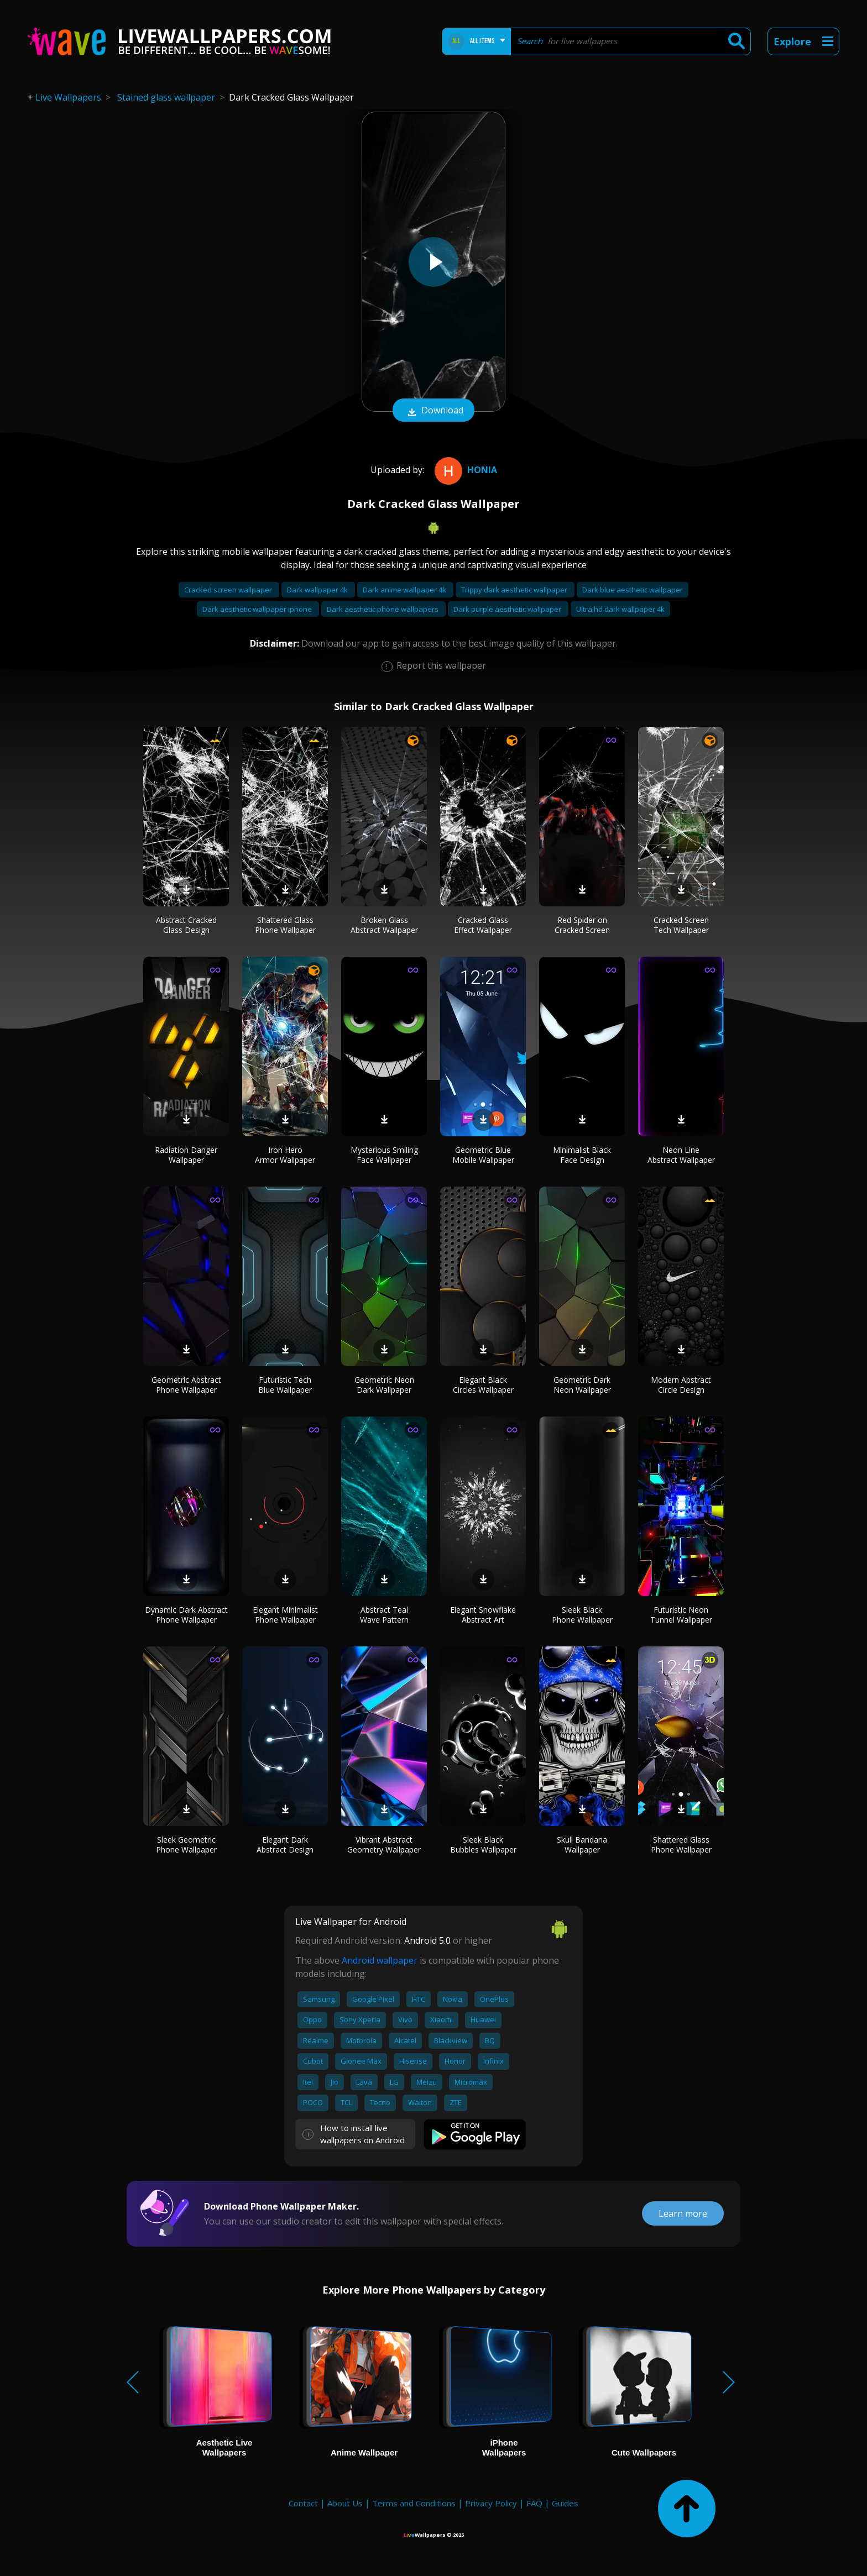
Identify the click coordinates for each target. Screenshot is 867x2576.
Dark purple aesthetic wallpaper (508, 609)
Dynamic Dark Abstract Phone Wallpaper (186, 1614)
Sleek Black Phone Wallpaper (582, 1614)
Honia (464, 470)
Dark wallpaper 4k (318, 590)
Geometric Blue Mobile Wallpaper (483, 1155)
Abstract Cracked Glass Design (186, 925)
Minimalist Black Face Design (582, 1155)
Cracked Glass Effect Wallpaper (483, 925)
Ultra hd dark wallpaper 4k (620, 609)
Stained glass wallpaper (166, 97)
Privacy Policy (491, 2503)
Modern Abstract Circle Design (681, 1384)
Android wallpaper (379, 1960)
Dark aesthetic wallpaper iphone (258, 609)
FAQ (534, 2503)
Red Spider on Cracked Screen (582, 925)
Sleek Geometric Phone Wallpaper (186, 1844)
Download (433, 411)
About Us (345, 2503)
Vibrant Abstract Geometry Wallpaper (384, 1844)
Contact (303, 2503)
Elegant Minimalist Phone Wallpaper (285, 1614)
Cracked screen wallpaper (229, 590)
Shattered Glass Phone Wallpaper (285, 925)
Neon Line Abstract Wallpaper (681, 1155)
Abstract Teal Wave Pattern (384, 1614)
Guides (565, 2503)
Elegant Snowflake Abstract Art (483, 1614)
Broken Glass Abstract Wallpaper (384, 925)
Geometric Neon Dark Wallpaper (384, 1384)
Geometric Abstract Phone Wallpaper (186, 1384)
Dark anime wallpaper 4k (405, 590)
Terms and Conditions (414, 2503)
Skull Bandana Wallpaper (582, 1844)
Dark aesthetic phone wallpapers (383, 609)
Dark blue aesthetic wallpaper (632, 590)
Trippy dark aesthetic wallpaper (515, 590)
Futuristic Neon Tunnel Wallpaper (681, 1614)
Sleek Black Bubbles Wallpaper (483, 1844)
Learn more (683, 2213)
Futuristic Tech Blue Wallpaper (285, 1384)
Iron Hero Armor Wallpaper (285, 1155)
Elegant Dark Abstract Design (285, 1844)
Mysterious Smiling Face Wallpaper (384, 1155)
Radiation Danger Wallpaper (186, 1155)
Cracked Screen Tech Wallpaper (681, 925)
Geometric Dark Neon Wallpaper (582, 1384)
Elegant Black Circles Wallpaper (483, 1384)
